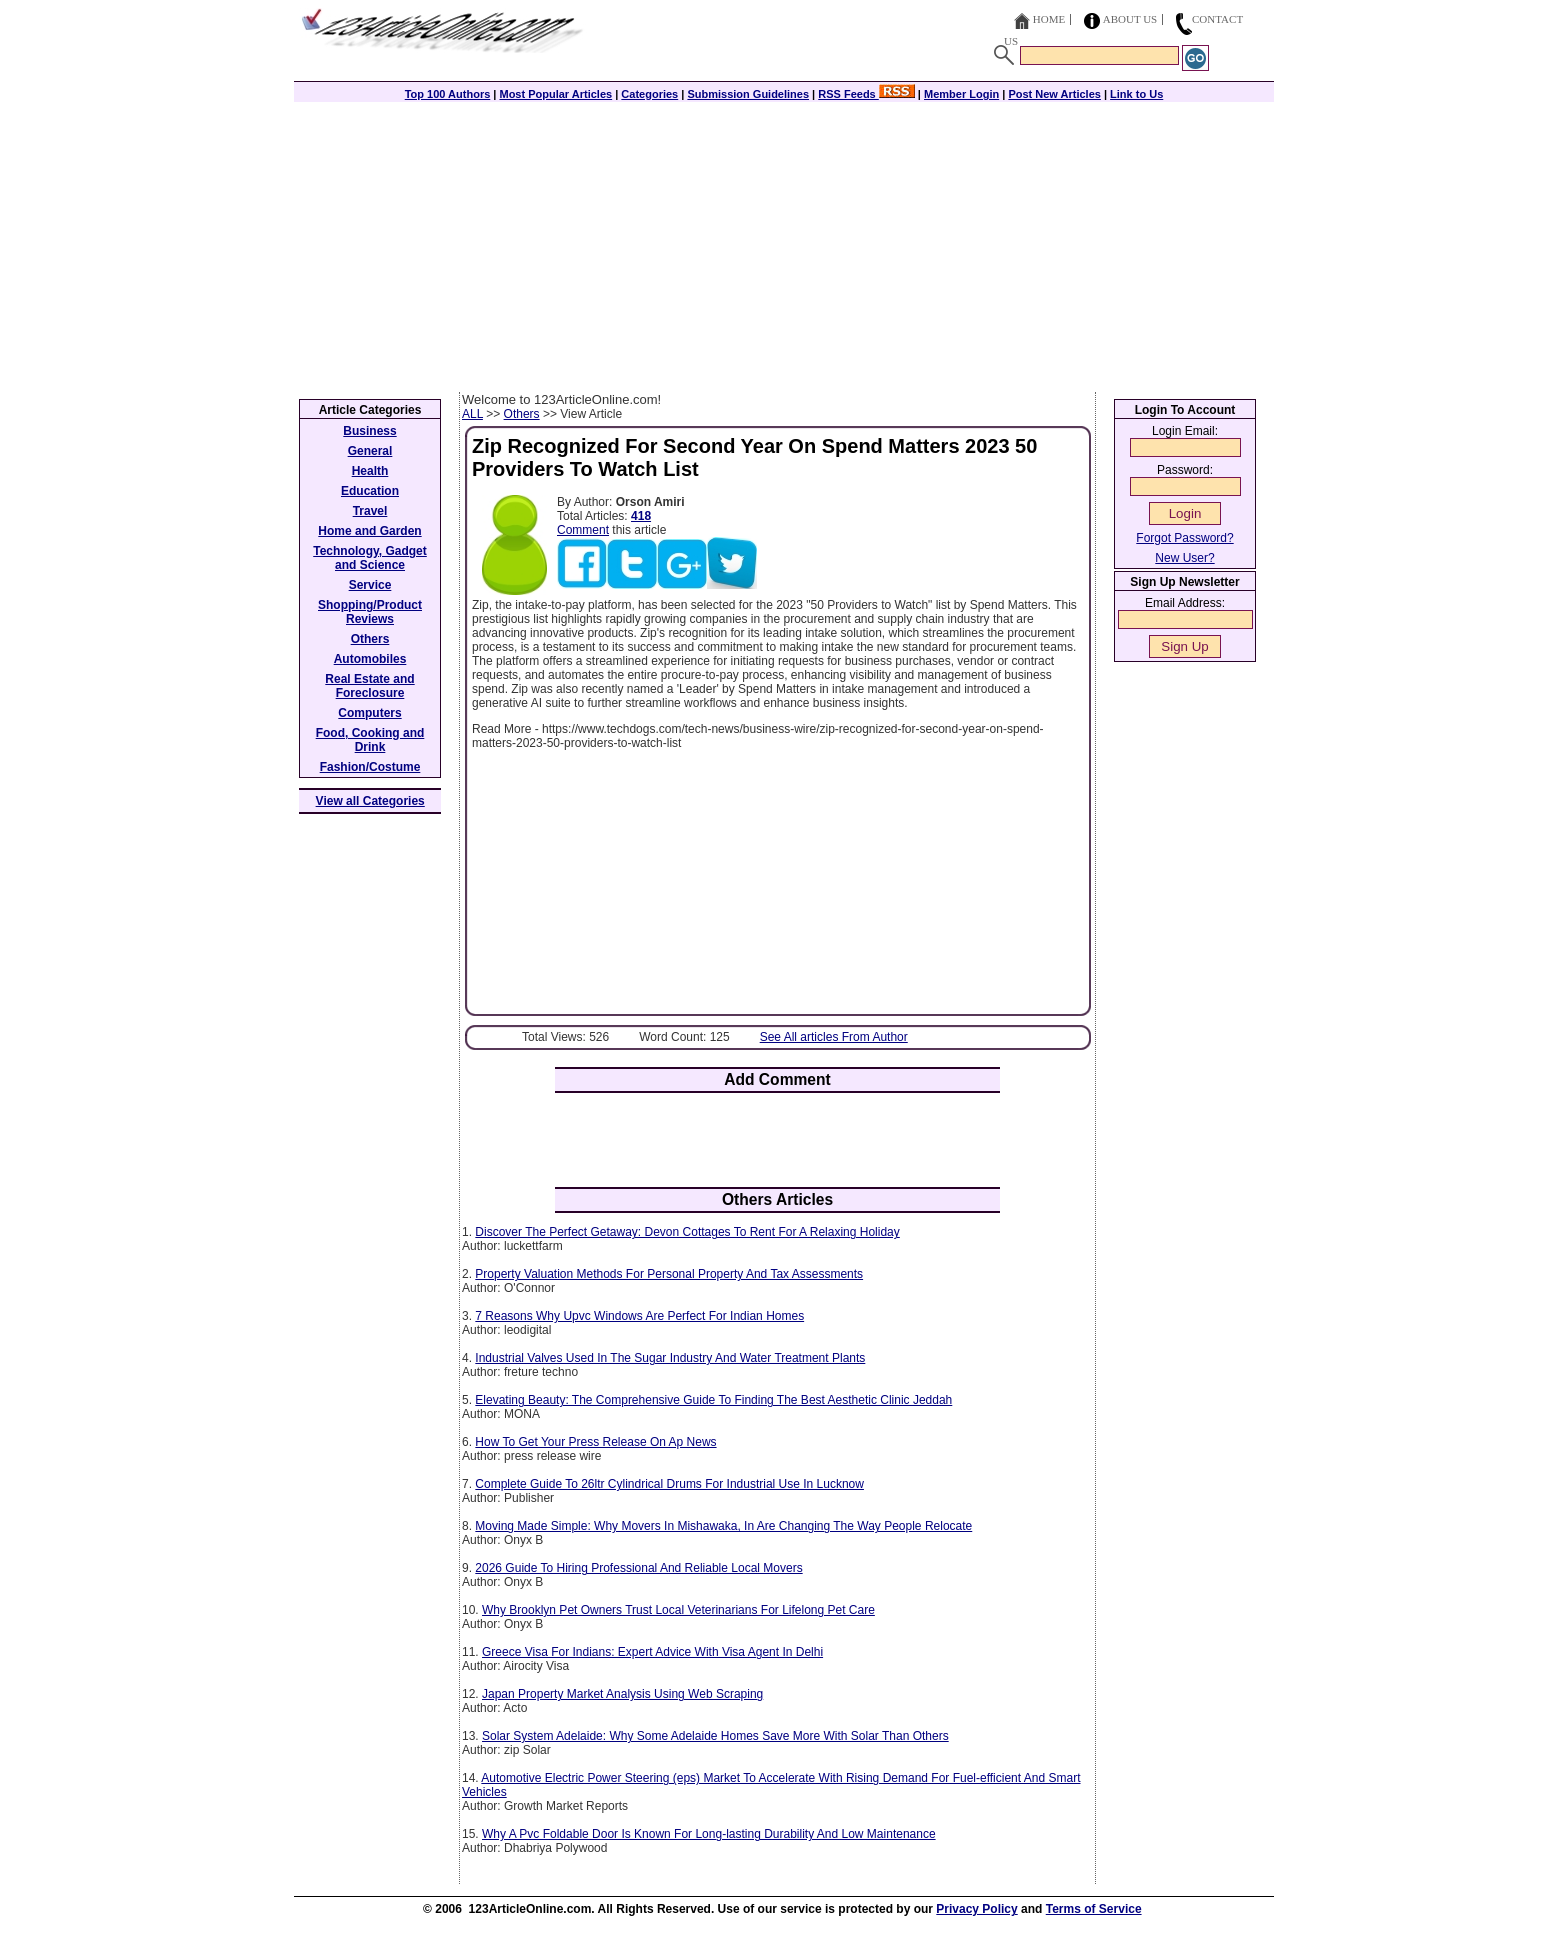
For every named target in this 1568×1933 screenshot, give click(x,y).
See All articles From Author (834, 1037)
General (370, 451)
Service (370, 585)
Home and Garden (369, 531)
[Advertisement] (784, 242)
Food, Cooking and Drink (370, 740)
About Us (1130, 19)
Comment (583, 530)
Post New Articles (1054, 94)
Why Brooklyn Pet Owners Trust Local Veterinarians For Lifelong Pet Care (678, 1610)
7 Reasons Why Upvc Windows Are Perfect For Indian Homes (639, 1316)
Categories (649, 94)
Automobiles (370, 659)
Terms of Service (1094, 1909)
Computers (369, 713)
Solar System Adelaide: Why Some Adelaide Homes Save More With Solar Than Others (715, 1736)
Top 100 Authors (448, 94)
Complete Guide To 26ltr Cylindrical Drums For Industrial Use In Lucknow (669, 1484)
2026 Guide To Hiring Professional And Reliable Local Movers (638, 1568)
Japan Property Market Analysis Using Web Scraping (622, 1694)
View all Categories (370, 801)
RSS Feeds (866, 94)
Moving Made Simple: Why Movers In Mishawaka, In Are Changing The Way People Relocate (723, 1526)
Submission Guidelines (748, 94)
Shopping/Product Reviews (370, 612)
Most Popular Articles (555, 94)
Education (370, 491)
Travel (370, 511)
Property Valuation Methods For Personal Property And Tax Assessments (669, 1274)
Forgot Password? (1184, 538)
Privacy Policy (976, 1909)
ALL (472, 414)
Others (522, 414)
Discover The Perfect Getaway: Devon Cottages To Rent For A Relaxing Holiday (687, 1232)
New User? (1184, 558)
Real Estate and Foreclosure (369, 686)
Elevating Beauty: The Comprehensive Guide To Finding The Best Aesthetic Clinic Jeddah (713, 1400)
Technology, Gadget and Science (370, 558)
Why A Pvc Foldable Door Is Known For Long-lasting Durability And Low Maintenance (709, 1834)
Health (370, 471)
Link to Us (1136, 94)
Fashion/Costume (370, 767)
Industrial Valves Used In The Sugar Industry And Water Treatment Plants (670, 1358)
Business (369, 431)
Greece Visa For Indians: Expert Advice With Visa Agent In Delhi (652, 1652)
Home (1049, 19)
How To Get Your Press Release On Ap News (595, 1442)
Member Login (961, 94)
